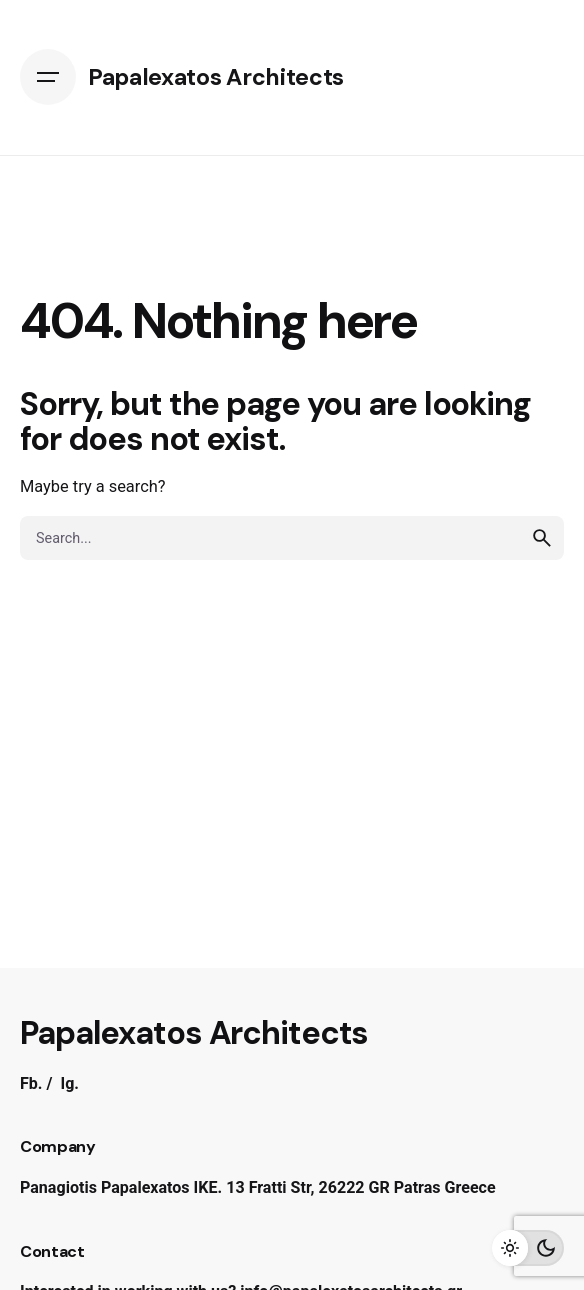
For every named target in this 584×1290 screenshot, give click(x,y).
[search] (542, 538)
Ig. (69, 1083)
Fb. (31, 1083)
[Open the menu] (48, 77)
